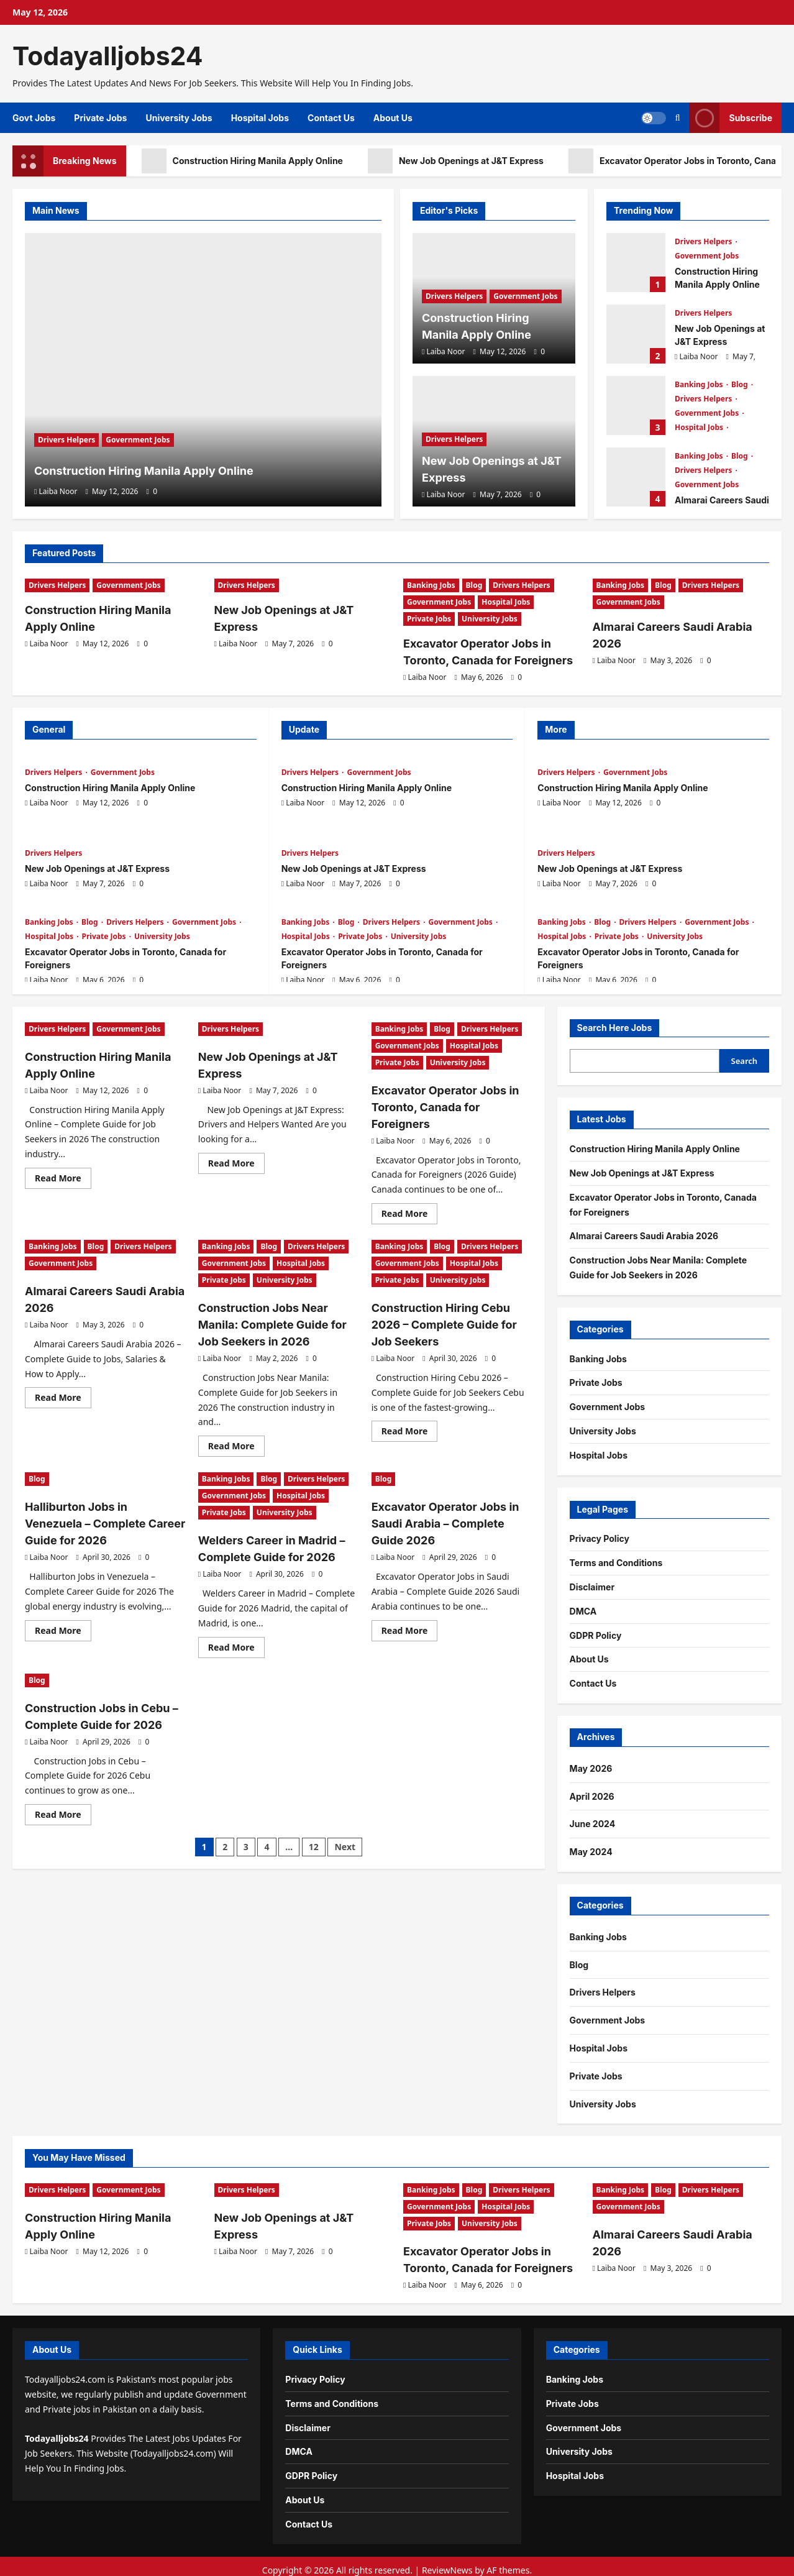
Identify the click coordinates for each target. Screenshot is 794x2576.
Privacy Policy (599, 1534)
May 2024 (591, 1848)
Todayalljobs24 (107, 55)
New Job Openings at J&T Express (456, 161)
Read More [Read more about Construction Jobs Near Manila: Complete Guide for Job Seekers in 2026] (236, 1418)
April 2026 (592, 1792)
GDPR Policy (596, 1631)
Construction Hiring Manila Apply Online (242, 161)
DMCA (583, 1607)
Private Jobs (100, 117)
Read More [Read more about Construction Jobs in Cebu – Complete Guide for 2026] (63, 1779)
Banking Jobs (700, 384)
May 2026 (591, 1764)
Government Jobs (138, 410)
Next (344, 1809)
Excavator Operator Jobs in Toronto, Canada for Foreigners (635, 405)
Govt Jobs (33, 117)
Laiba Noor (58, 491)
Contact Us (331, 117)
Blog (740, 384)
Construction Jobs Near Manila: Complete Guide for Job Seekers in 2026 (276, 1298)
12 (314, 1809)
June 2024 (593, 1820)
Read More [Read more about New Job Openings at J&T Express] (236, 1158)
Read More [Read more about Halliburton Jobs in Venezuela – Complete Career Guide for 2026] (63, 1582)
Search (744, 1057)
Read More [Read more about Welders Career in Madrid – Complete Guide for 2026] (236, 1616)
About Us (393, 117)
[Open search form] (677, 118)
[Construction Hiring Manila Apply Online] (203, 369)
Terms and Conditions (616, 1559)
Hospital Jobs (260, 117)
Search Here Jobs (614, 1024)
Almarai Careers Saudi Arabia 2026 (635, 476)
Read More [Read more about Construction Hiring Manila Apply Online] (63, 1172)
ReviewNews (447, 2563)
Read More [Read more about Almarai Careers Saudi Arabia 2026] (63, 1371)
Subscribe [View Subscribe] (730, 118)
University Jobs (178, 117)
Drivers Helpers (66, 410)
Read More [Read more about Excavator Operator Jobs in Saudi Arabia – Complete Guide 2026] (409, 1597)
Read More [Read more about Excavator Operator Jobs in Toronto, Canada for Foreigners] (409, 1191)
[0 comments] (152, 491)
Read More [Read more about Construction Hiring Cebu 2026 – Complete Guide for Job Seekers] (409, 1388)
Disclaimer (592, 1583)
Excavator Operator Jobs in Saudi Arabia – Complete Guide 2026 (446, 1491)
